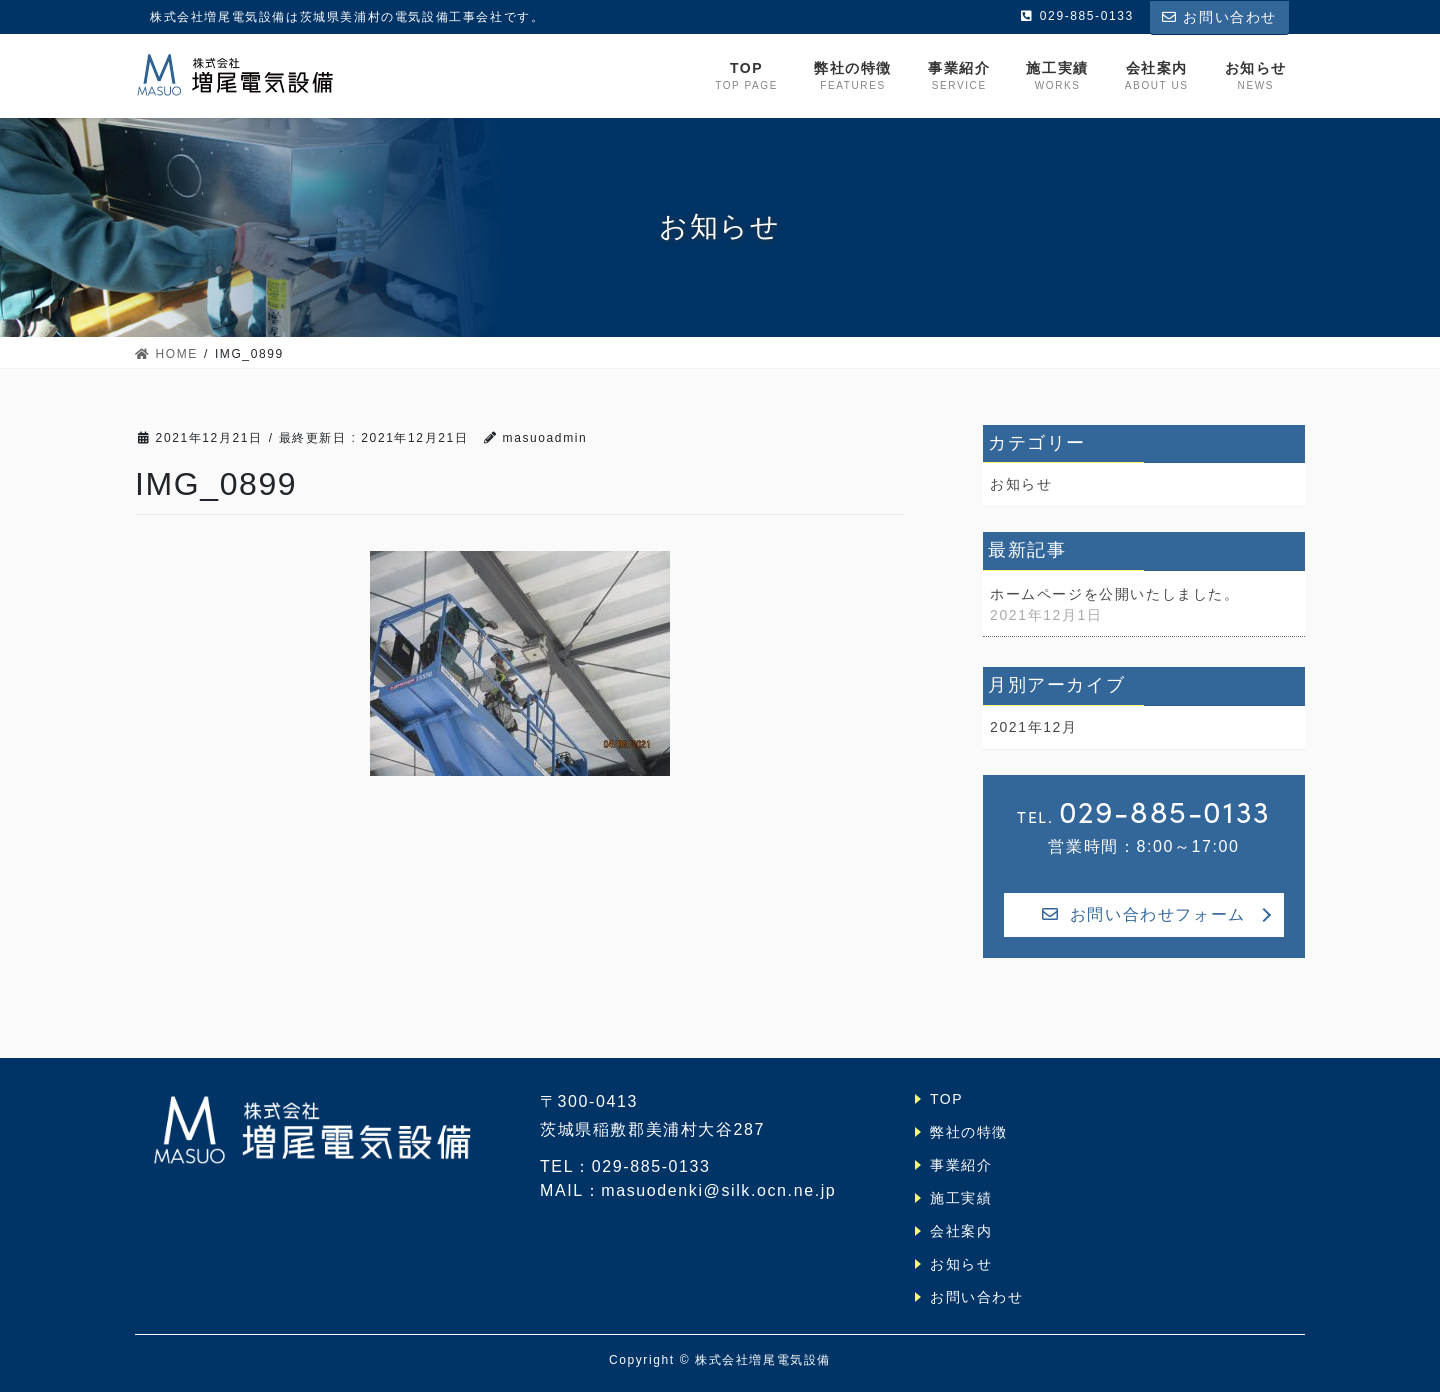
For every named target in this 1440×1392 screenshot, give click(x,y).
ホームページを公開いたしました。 (1115, 594)
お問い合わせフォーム (1144, 914)
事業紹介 (961, 1165)
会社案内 (961, 1231)
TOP (946, 1099)
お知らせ (1021, 484)
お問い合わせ (1219, 17)
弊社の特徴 (969, 1132)
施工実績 (961, 1198)
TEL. (1144, 811)
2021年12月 (1034, 727)
